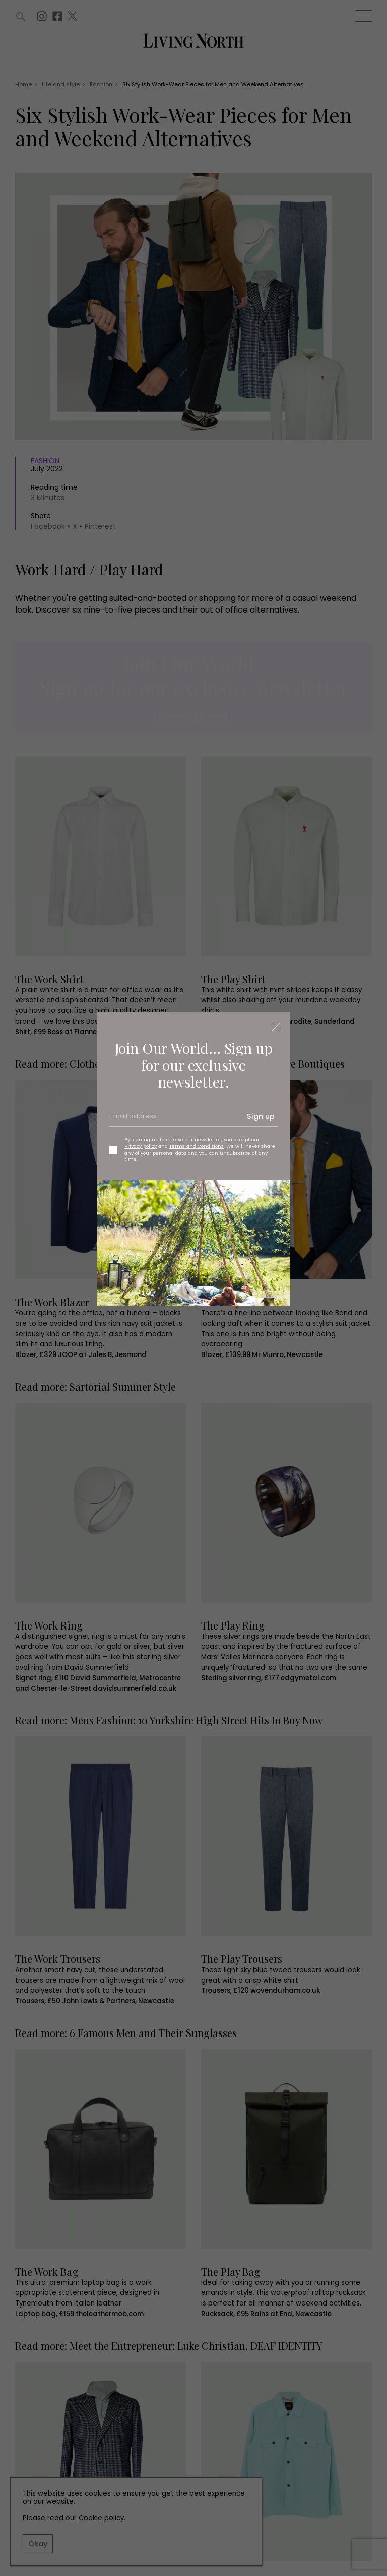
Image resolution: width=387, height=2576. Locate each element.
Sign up (261, 1116)
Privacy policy (140, 1146)
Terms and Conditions (196, 1146)
